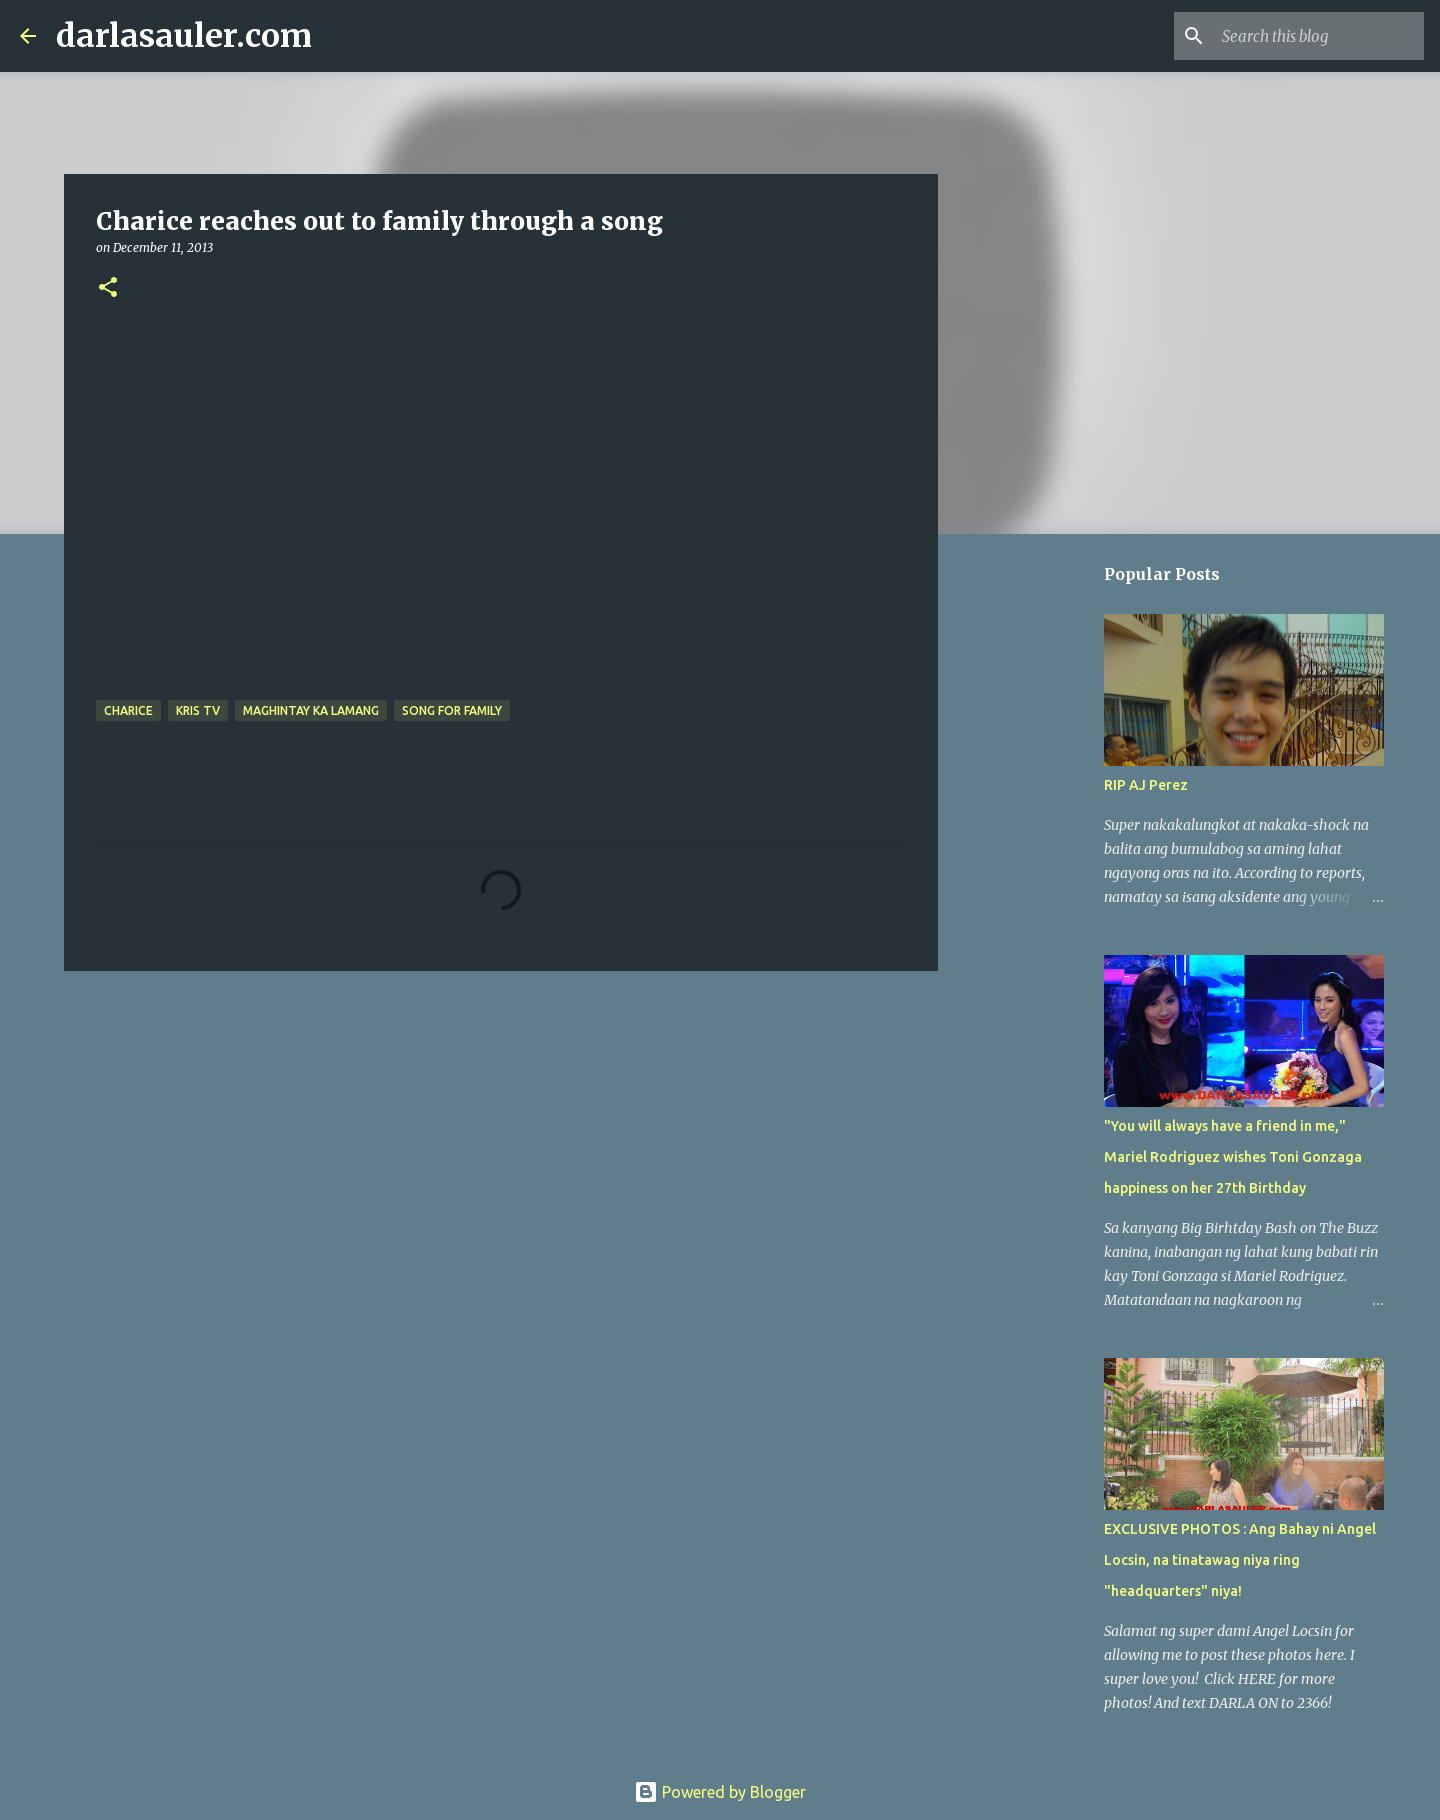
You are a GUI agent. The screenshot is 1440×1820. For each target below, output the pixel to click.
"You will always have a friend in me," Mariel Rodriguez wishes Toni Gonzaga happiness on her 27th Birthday (1233, 1157)
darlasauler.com (184, 36)
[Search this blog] (1319, 36)
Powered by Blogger (720, 1792)
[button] (108, 288)
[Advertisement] (501, 1141)
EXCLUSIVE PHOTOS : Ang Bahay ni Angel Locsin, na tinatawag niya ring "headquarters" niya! (1240, 1560)
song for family (452, 710)
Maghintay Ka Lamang (311, 710)
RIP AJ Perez (1146, 785)
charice (128, 710)
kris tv (198, 710)
